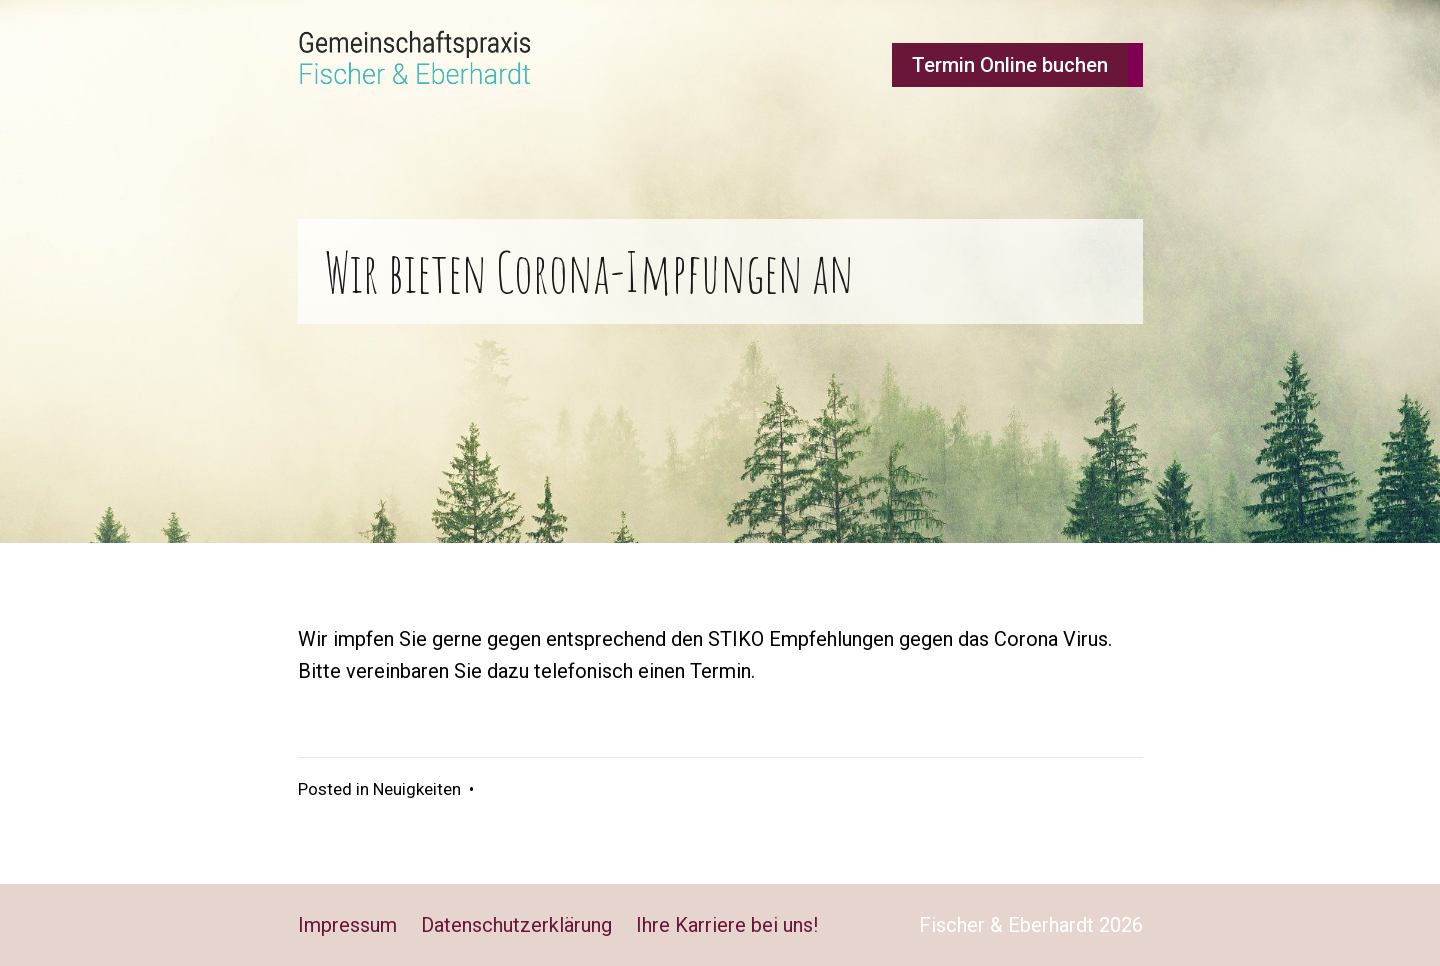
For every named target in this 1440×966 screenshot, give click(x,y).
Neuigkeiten (417, 789)
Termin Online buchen (1010, 65)
